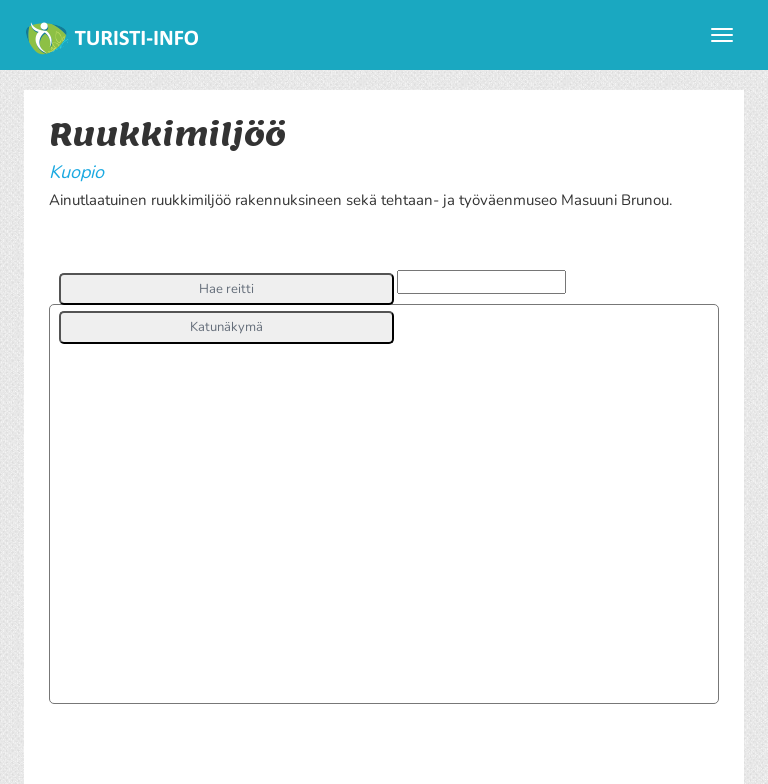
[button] (226, 289)
